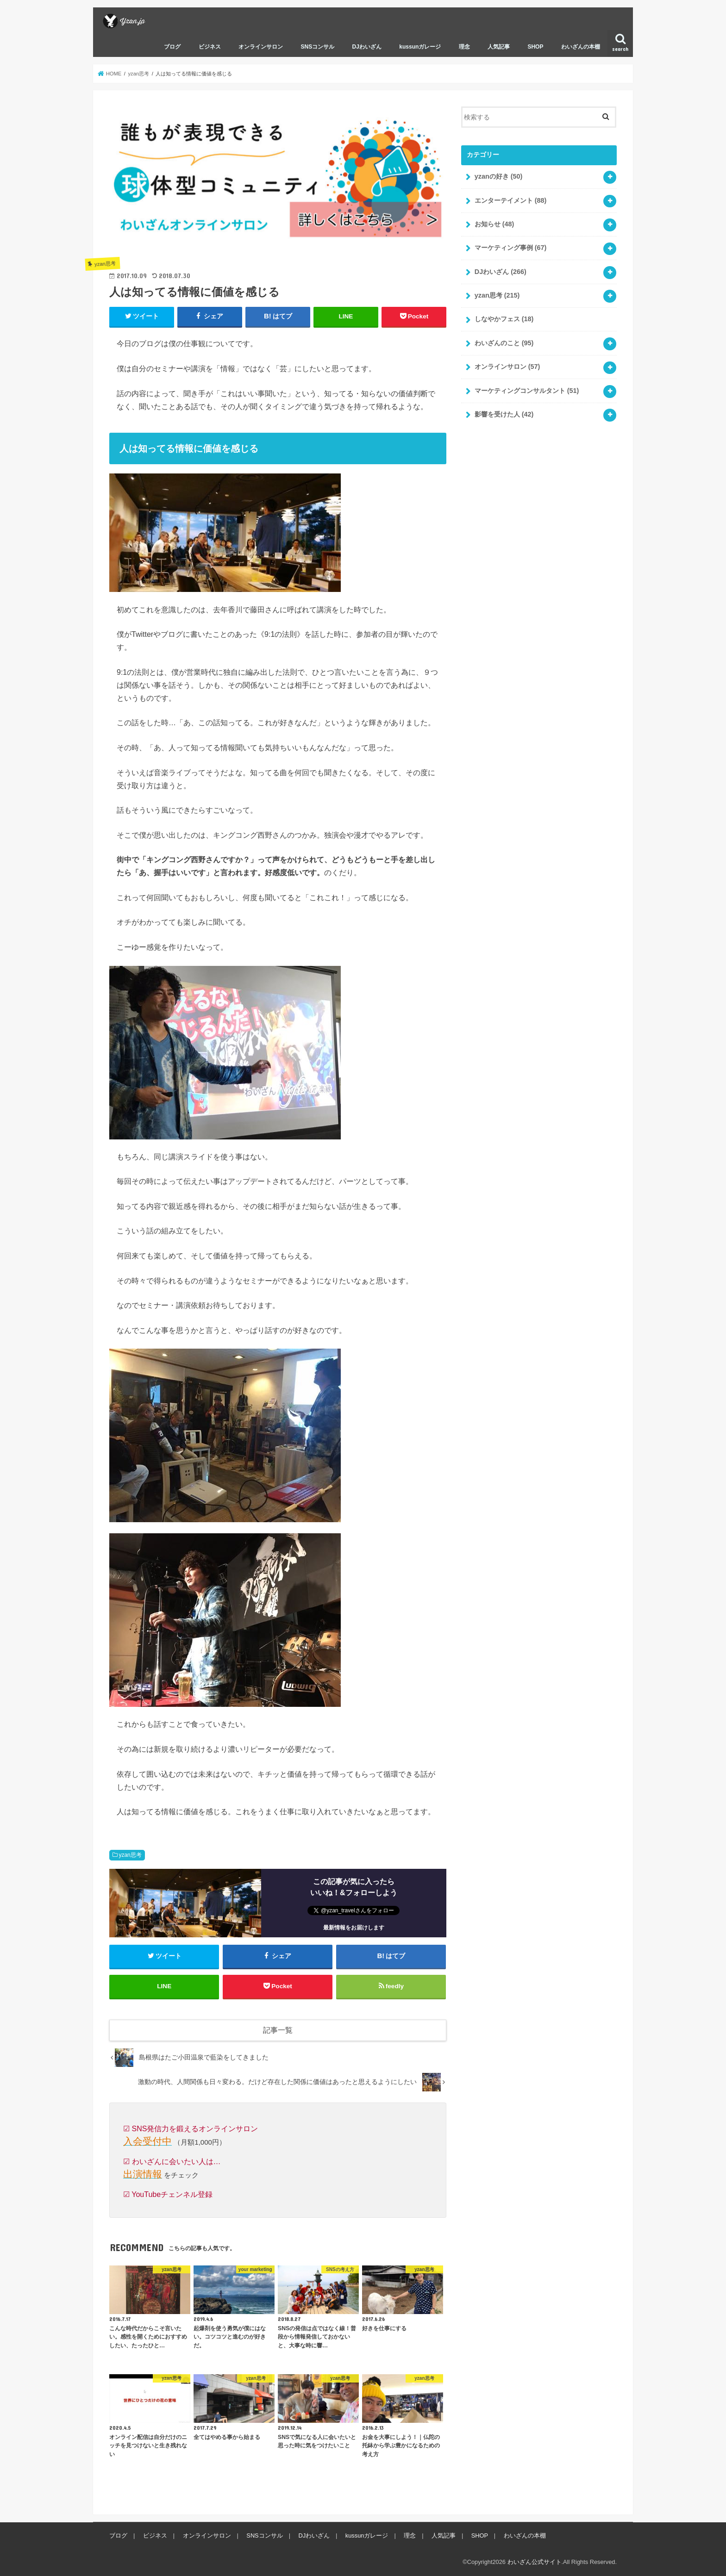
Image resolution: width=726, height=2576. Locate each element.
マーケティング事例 (511, 247)
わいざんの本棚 (580, 47)
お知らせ (494, 224)
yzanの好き (499, 176)
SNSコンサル (318, 47)
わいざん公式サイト (534, 2561)
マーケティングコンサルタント (527, 390)
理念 (464, 47)
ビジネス (210, 47)
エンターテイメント (511, 200)
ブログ (172, 47)
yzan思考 (130, 1855)
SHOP (535, 47)
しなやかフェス (504, 319)
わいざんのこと (504, 343)
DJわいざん (367, 47)
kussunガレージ (420, 47)
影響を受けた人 (504, 414)
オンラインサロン (260, 47)
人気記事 (499, 47)
